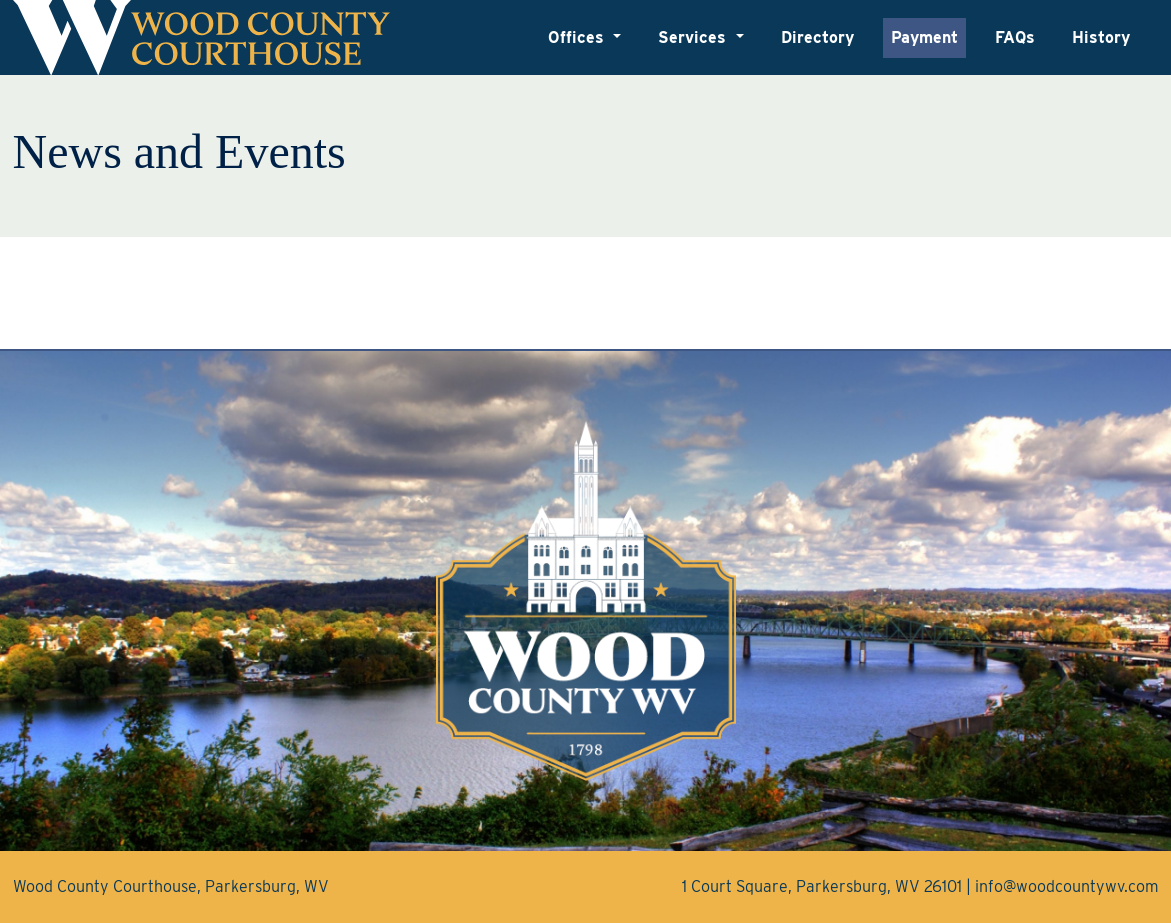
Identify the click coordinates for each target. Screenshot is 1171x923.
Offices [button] (578, 37)
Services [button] (694, 37)
